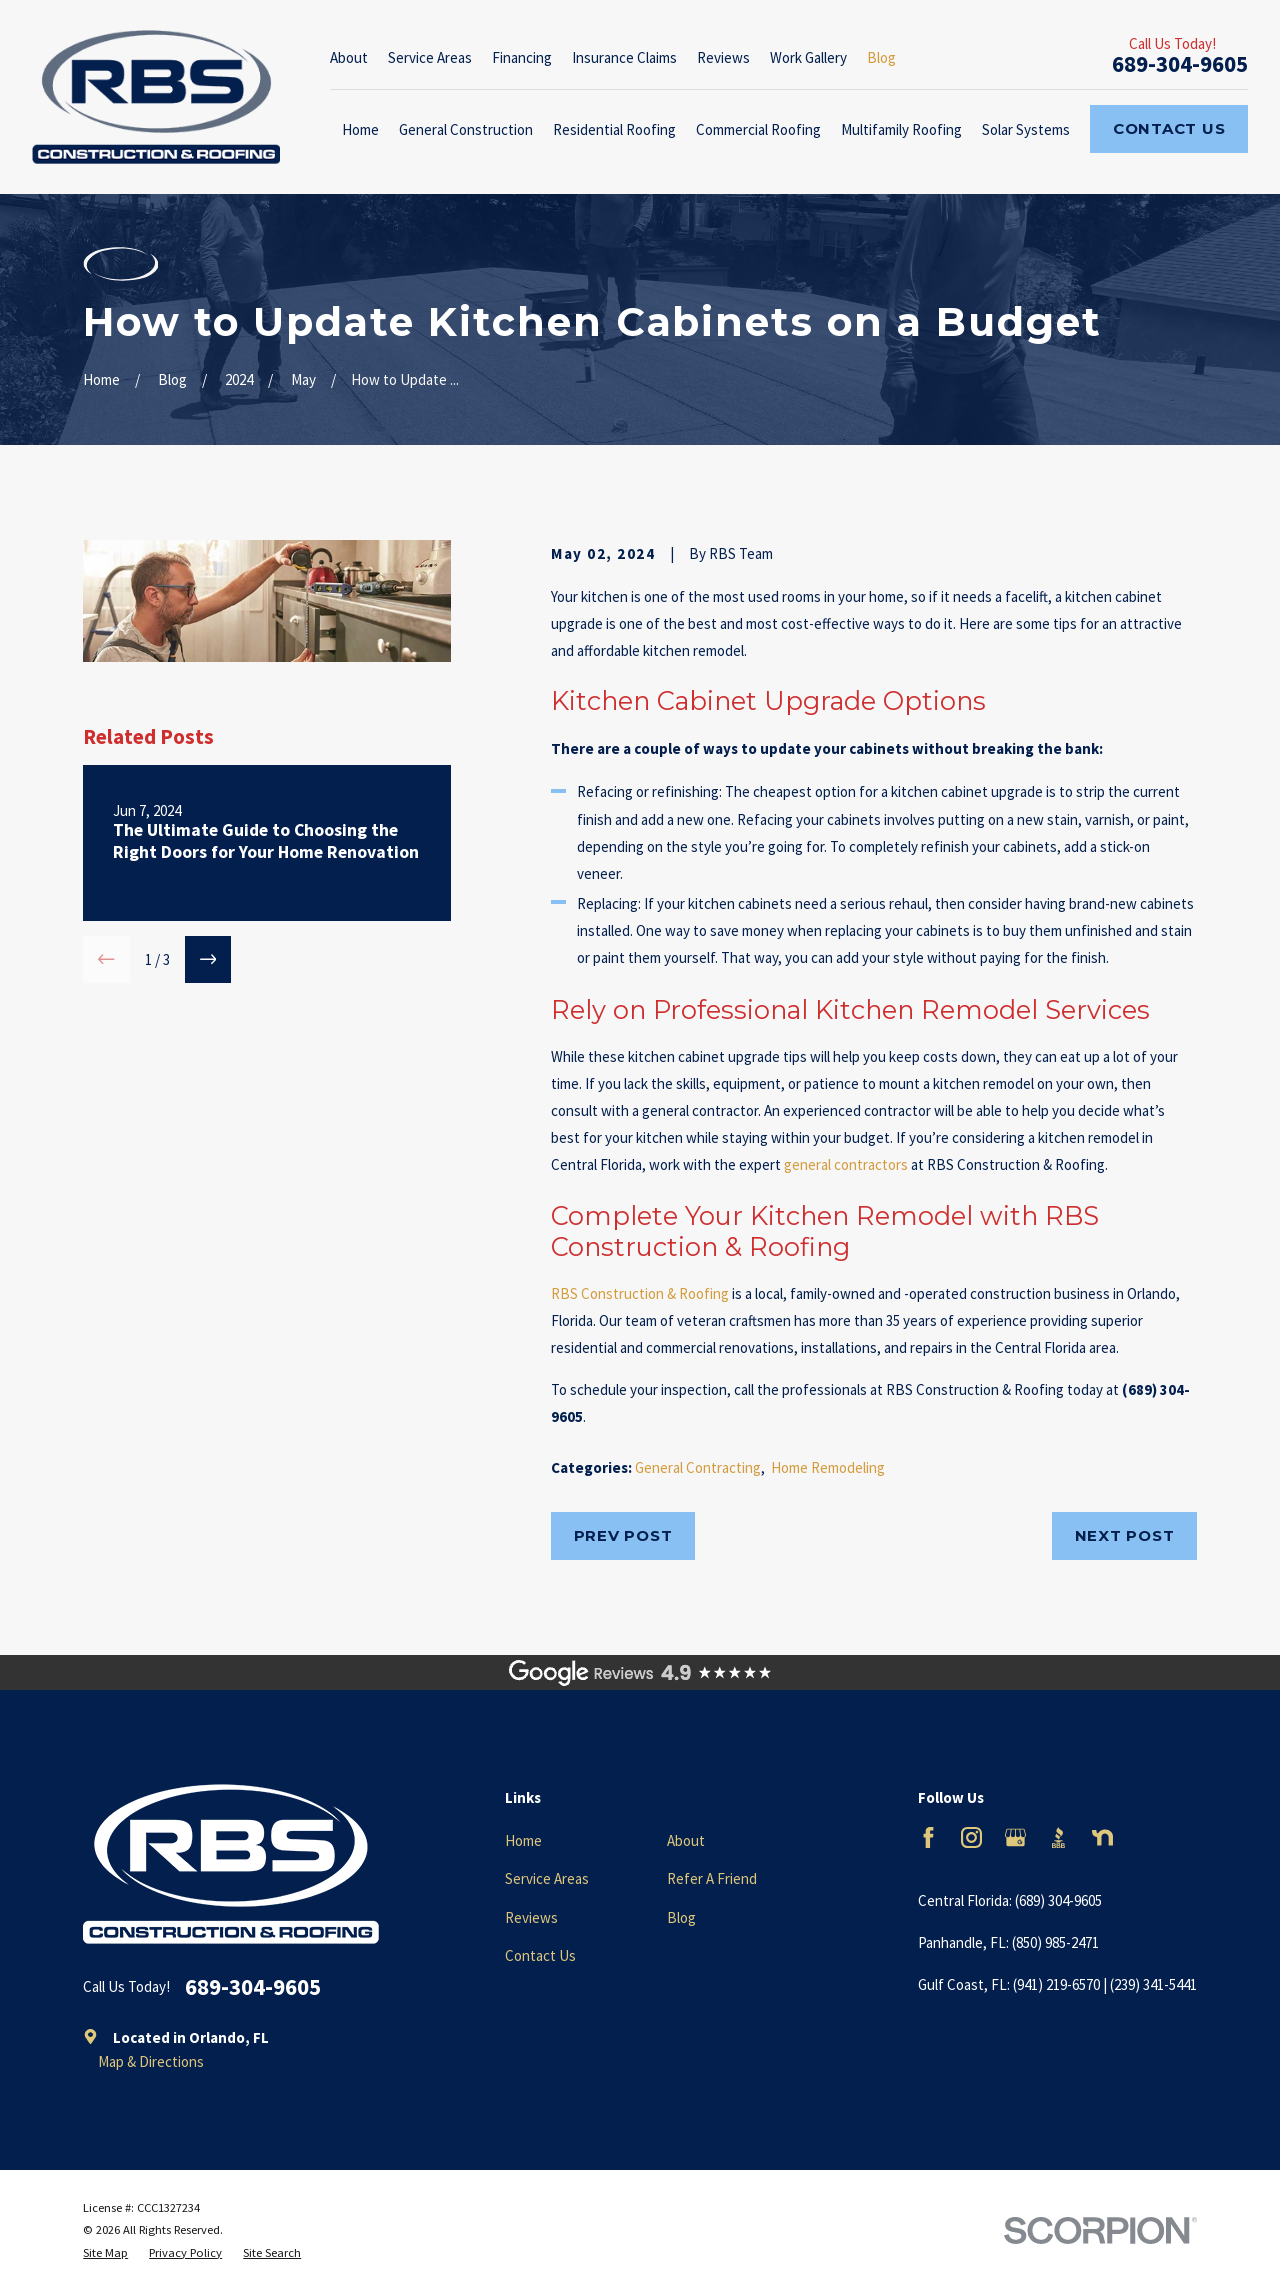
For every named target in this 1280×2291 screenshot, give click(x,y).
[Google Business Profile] (1015, 1837)
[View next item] (208, 959)
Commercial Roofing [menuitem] (758, 129)
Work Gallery (808, 57)
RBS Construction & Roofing (640, 1293)
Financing (522, 57)
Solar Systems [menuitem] (1026, 129)
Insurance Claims (624, 57)
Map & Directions (151, 2061)
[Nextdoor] (1102, 1837)
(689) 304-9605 (1058, 1900)
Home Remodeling (828, 1467)
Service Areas (430, 57)
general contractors (846, 1164)
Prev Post (623, 1535)
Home (523, 1840)
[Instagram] (971, 1837)
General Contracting (698, 1467)
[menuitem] (105, 2253)
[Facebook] (928, 1837)
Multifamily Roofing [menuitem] (901, 129)
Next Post (1125, 1535)
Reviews (723, 57)
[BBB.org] (1058, 1837)
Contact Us (1169, 128)
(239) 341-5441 (1153, 1984)
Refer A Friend (712, 1878)
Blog (881, 57)
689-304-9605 (1180, 64)
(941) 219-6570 (1056, 1984)
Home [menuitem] (360, 129)
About (349, 57)
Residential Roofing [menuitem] (614, 129)
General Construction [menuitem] (466, 129)
